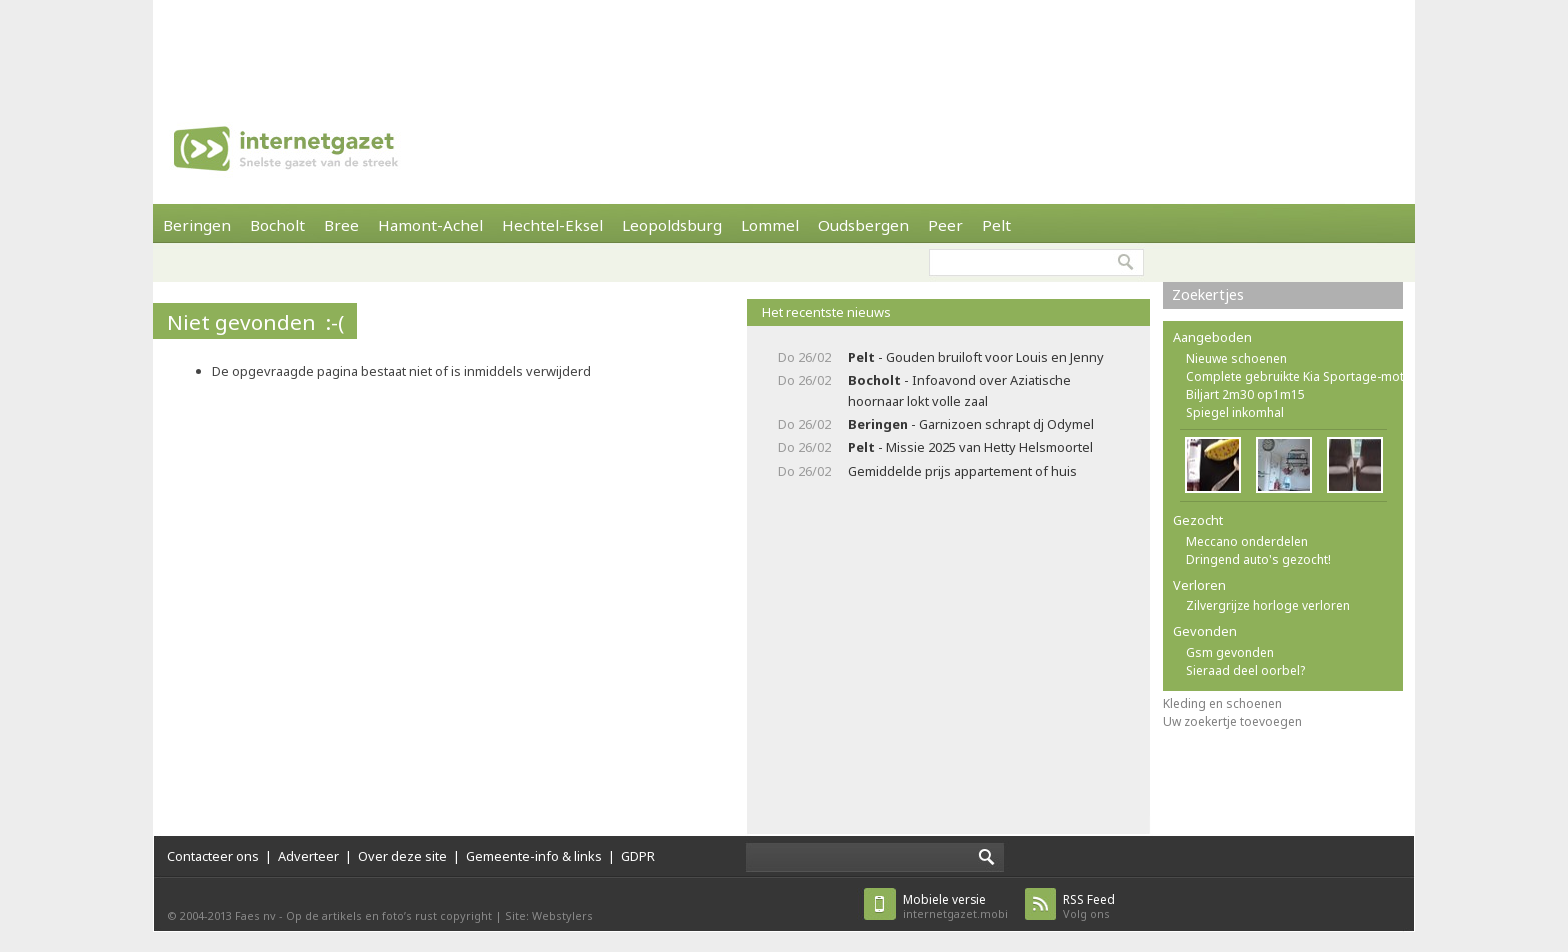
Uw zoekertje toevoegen (1232, 721)
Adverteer (308, 856)
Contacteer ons (213, 856)
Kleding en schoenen (1222, 703)
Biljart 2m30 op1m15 (1245, 394)
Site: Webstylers (549, 915)
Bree (341, 225)
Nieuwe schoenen (1236, 358)
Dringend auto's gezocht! (1258, 559)
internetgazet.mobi (955, 906)
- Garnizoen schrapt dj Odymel (971, 424)
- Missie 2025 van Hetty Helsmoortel (970, 447)
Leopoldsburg (672, 225)
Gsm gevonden (1230, 652)
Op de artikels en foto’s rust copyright (389, 915)
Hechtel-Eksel (552, 225)
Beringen (197, 225)
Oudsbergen (863, 225)
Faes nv (255, 915)
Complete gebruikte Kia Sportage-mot (1295, 376)
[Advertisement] (784, 45)
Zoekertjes (1208, 294)
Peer (945, 225)
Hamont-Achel (430, 225)
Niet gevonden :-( (255, 322)
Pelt (996, 225)
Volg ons (1089, 906)
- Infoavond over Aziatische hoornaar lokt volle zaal (959, 390)
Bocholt (277, 225)
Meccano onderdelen (1247, 541)
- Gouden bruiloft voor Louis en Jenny (976, 357)
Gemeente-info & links (534, 856)
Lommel (770, 225)
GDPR (638, 856)
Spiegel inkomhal (1235, 412)
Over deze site (402, 856)
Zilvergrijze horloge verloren (1268, 605)
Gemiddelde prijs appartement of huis (962, 471)
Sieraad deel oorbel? (1245, 670)
